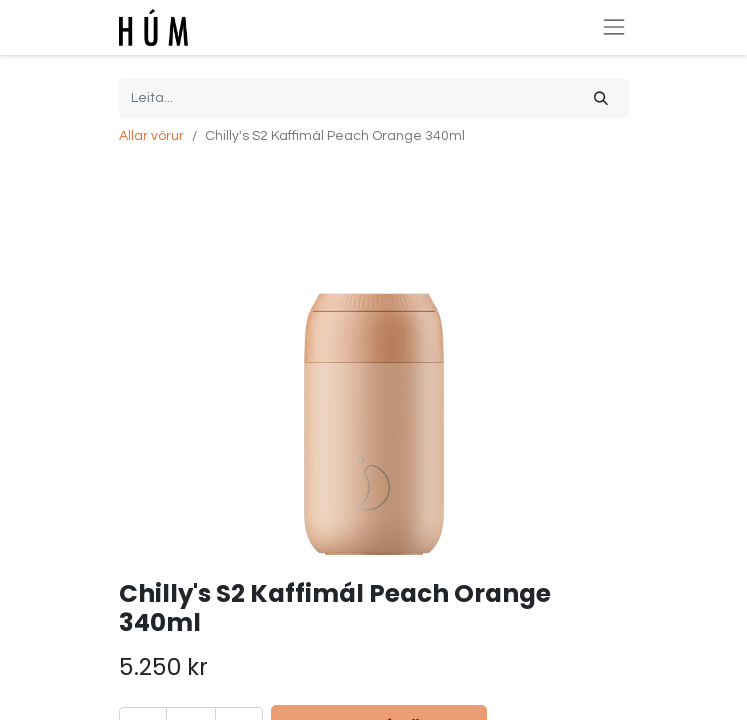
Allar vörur (151, 136)
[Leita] (601, 98)
